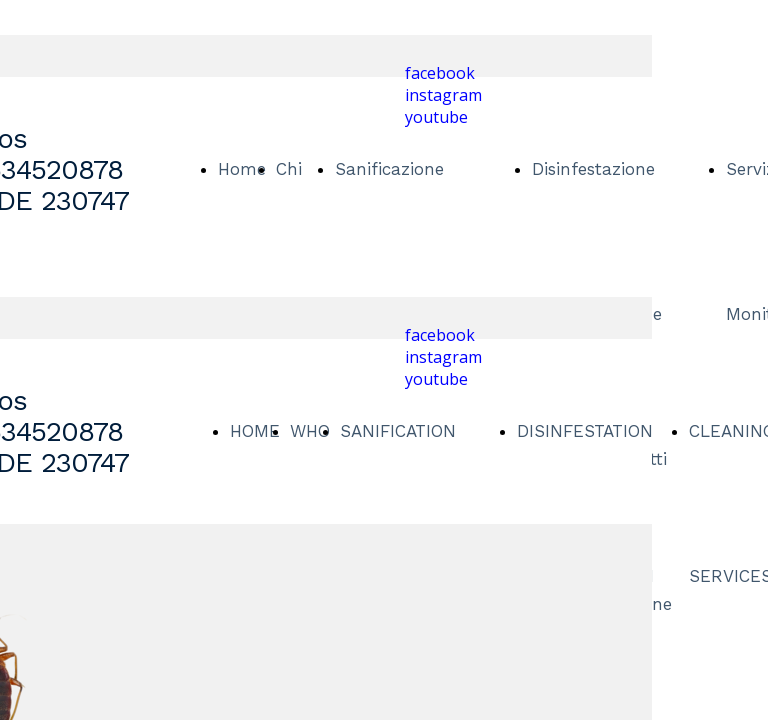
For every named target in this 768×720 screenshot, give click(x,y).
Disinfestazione (593, 169)
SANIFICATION (398, 431)
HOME (255, 431)
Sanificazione (389, 169)
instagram (443, 95)
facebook (440, 73)
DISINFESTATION (585, 431)
